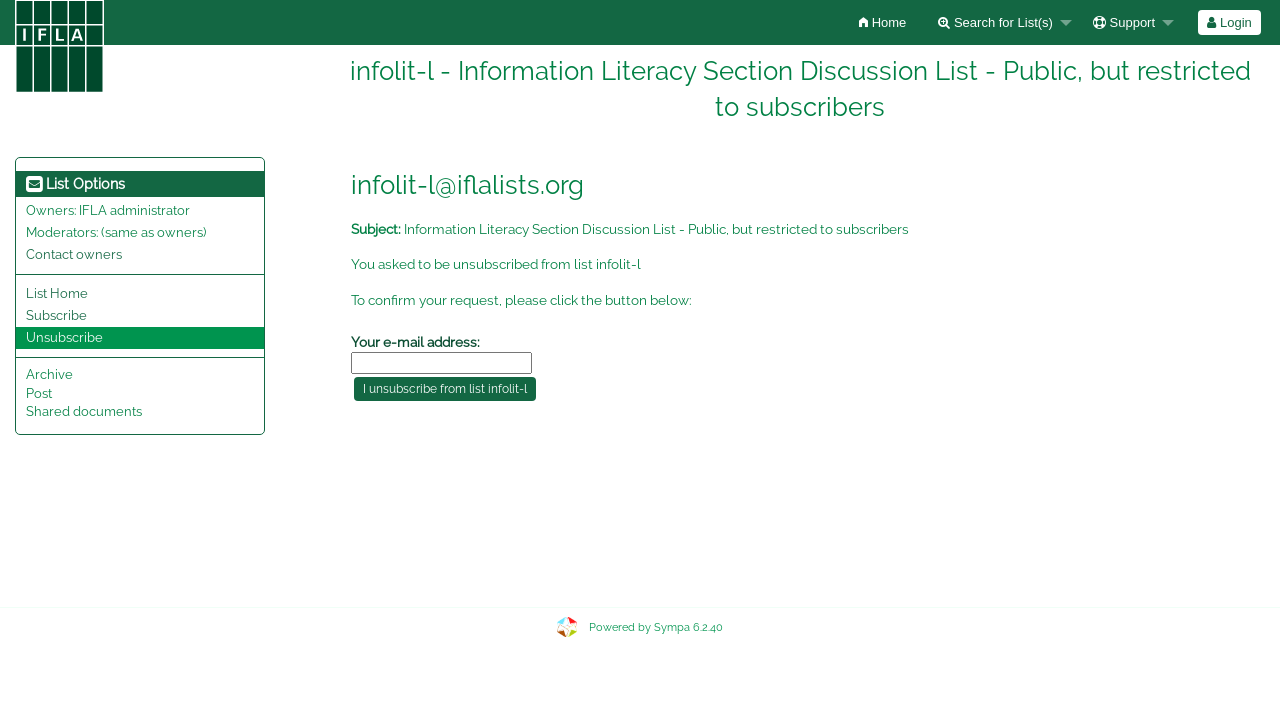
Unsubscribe (64, 337)
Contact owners (74, 254)
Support (1124, 22)
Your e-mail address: (415, 342)
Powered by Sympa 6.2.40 (656, 627)
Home (882, 22)
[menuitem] (882, 22)
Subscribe (56, 315)
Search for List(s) (995, 22)
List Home (57, 293)
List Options (75, 184)
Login (1229, 22)
